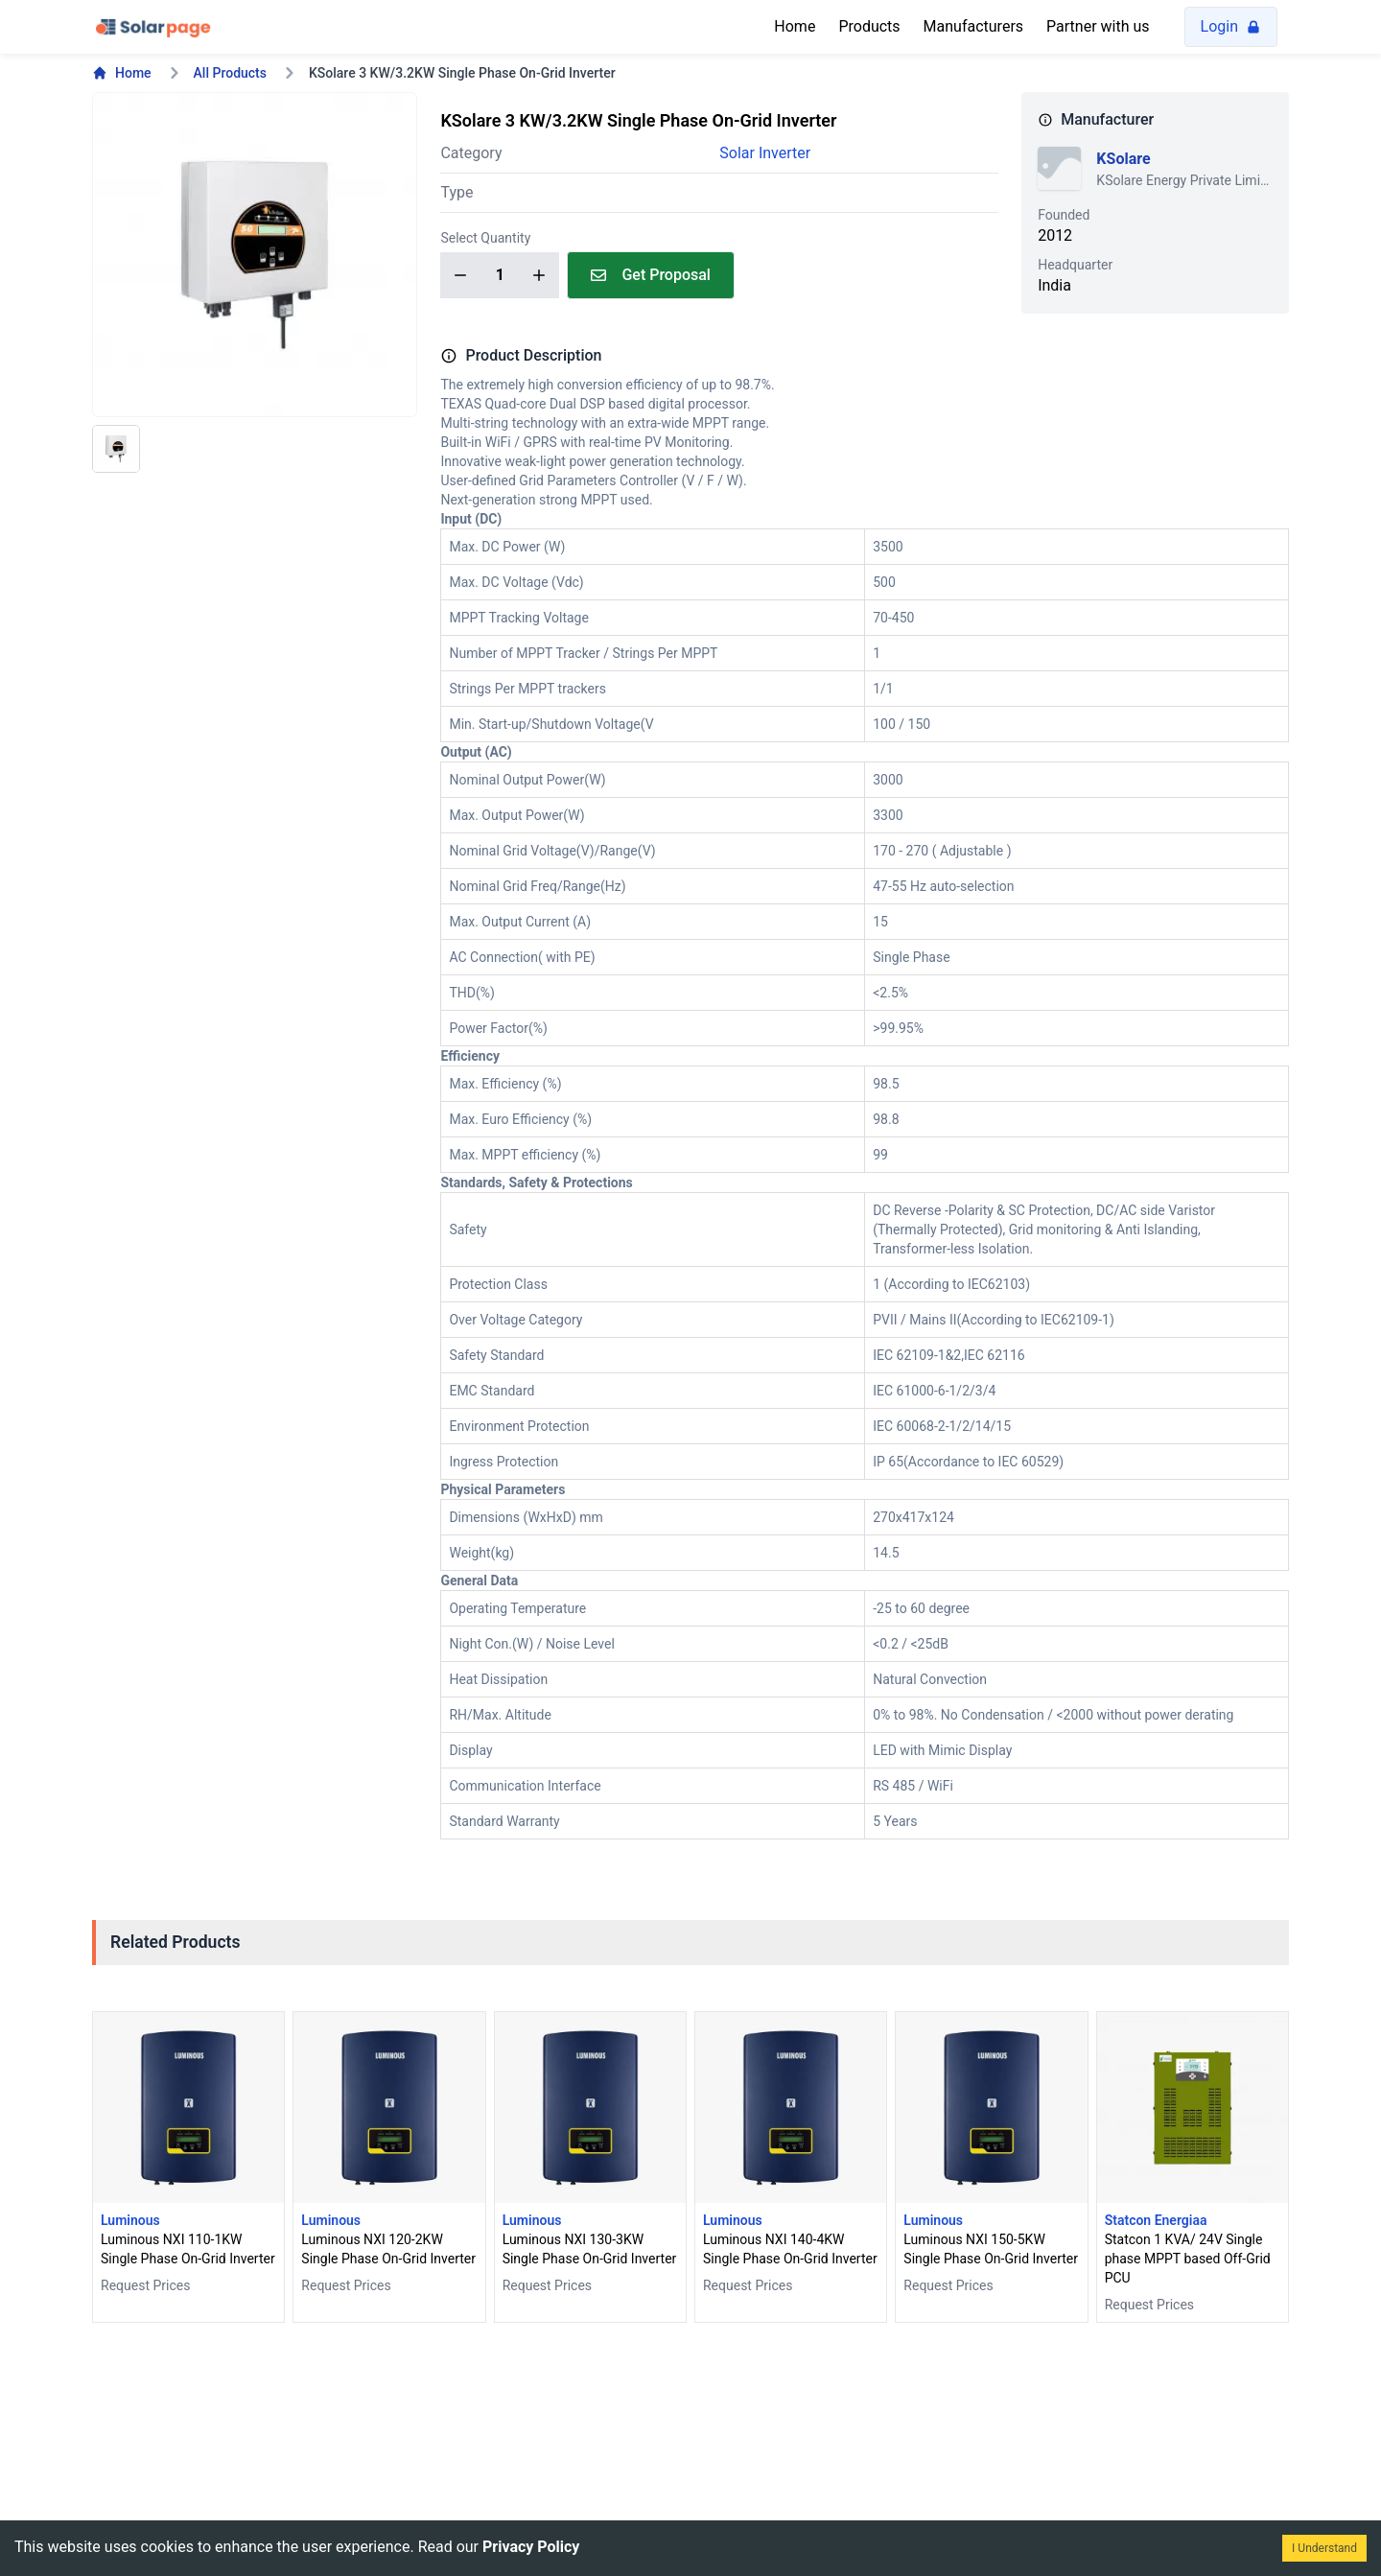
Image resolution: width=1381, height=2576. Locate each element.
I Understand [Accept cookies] (1324, 2548)
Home (794, 26)
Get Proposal (651, 275)
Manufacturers (973, 26)
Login (1231, 26)
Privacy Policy (530, 2547)
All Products (230, 73)
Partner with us (1097, 26)
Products (869, 26)
